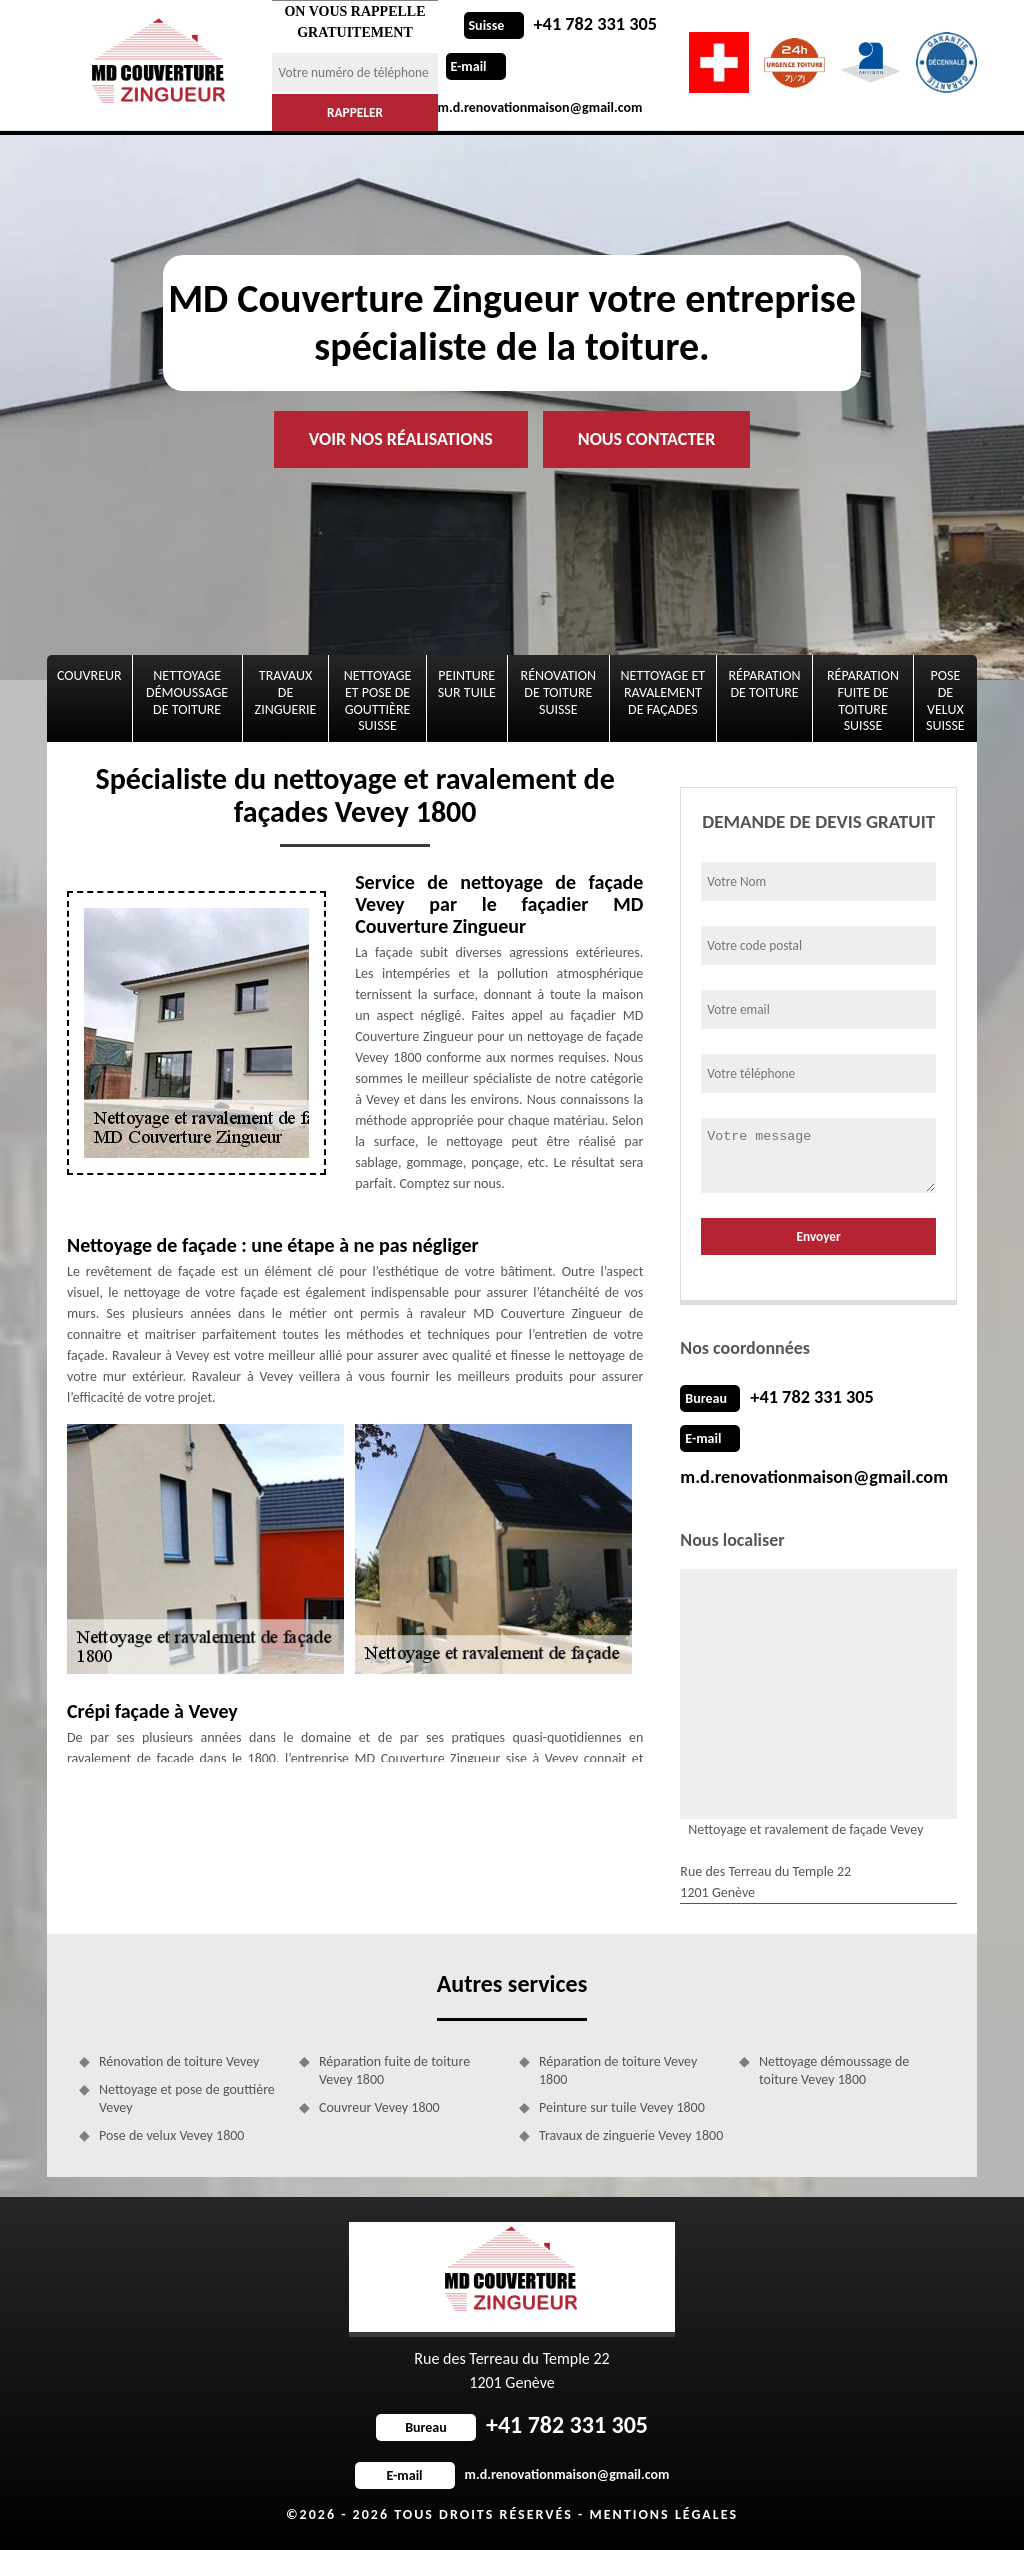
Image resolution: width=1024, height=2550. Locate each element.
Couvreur (89, 675)
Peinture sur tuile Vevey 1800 (622, 2107)
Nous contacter (646, 439)
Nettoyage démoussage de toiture (187, 692)
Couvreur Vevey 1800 (379, 2107)
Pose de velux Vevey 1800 (171, 2135)
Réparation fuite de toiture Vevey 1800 (394, 2070)
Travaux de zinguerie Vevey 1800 (631, 2135)
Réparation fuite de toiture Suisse (863, 700)
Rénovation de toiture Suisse (559, 692)
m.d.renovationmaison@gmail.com (811, 1477)
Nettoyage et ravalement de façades (663, 692)
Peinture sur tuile (467, 684)
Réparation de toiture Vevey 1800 (618, 2070)
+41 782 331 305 (560, 24)
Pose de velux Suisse (945, 700)
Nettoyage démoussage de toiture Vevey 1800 (834, 2070)
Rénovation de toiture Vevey (179, 2061)
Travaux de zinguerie (286, 692)
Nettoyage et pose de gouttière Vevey (187, 2098)
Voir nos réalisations (401, 439)
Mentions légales (663, 2514)
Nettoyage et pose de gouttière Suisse (378, 700)
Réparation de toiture (765, 684)
